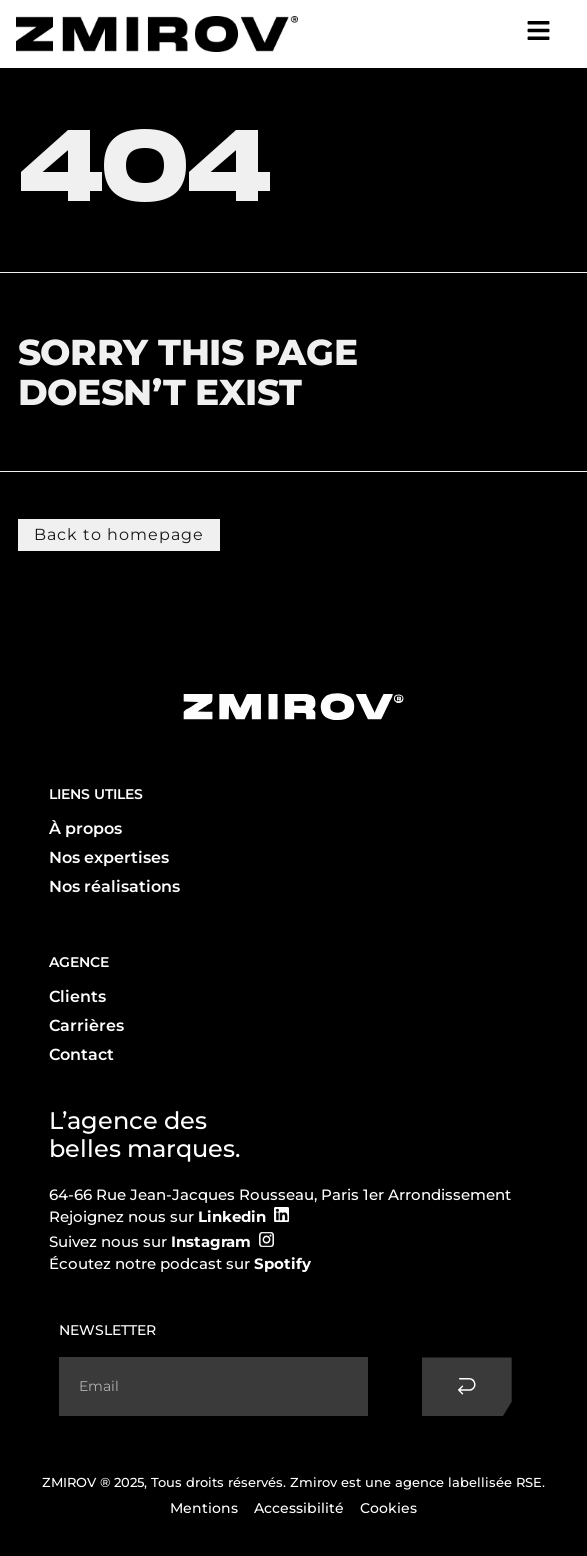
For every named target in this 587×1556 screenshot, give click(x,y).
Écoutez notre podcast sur (180, 1263)
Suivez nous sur (150, 1241)
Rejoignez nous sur (157, 1216)
